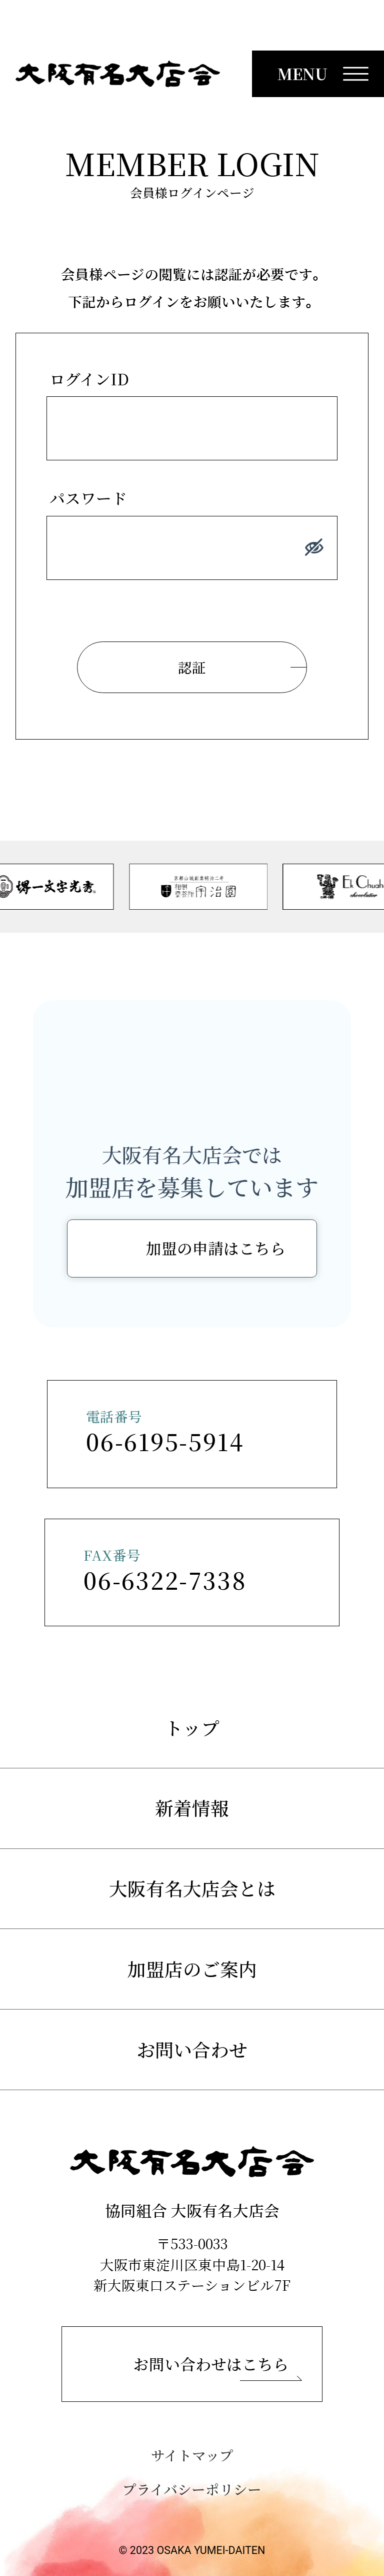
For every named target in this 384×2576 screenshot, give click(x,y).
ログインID (89, 379)
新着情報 (192, 1807)
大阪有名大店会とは (192, 1888)
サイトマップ (192, 2455)
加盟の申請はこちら (216, 1248)
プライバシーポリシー (192, 2489)
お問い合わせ (192, 2049)
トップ (192, 1727)
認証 (192, 667)
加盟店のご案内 (192, 1969)
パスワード (88, 498)
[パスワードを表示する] (315, 548)
